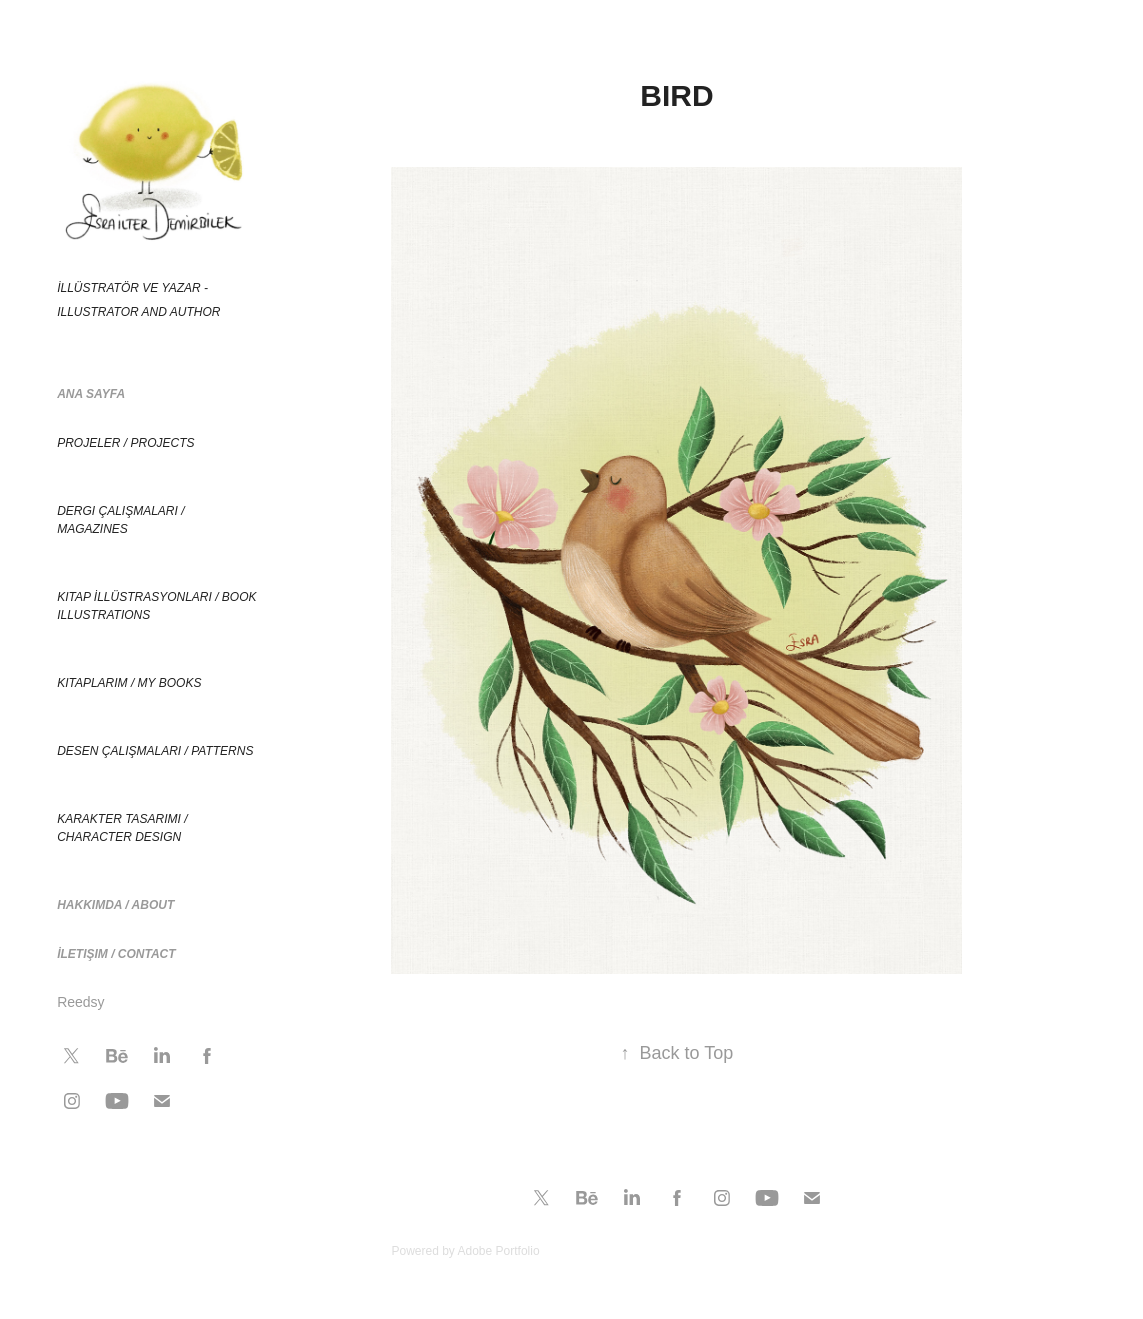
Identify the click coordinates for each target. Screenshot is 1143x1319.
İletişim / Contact (116, 954)
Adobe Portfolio (499, 1251)
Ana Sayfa (91, 394)
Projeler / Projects (125, 443)
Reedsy (80, 1002)
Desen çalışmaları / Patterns (155, 751)
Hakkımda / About (115, 905)
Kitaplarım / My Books (129, 683)
